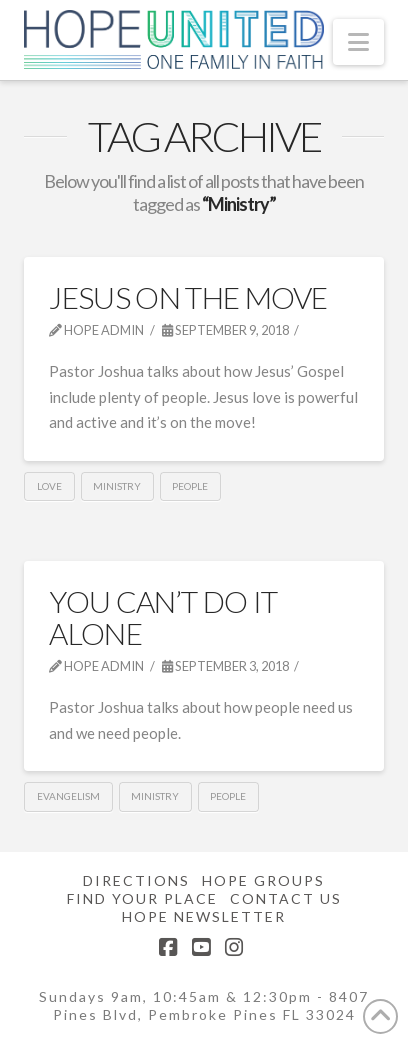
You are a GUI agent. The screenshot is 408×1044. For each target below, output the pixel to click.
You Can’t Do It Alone (163, 617)
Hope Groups (263, 880)
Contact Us (286, 898)
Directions (136, 880)
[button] (358, 42)
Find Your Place (142, 898)
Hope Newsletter (204, 916)
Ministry (117, 486)
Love (49, 486)
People (190, 486)
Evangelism (68, 796)
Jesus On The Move (188, 297)
